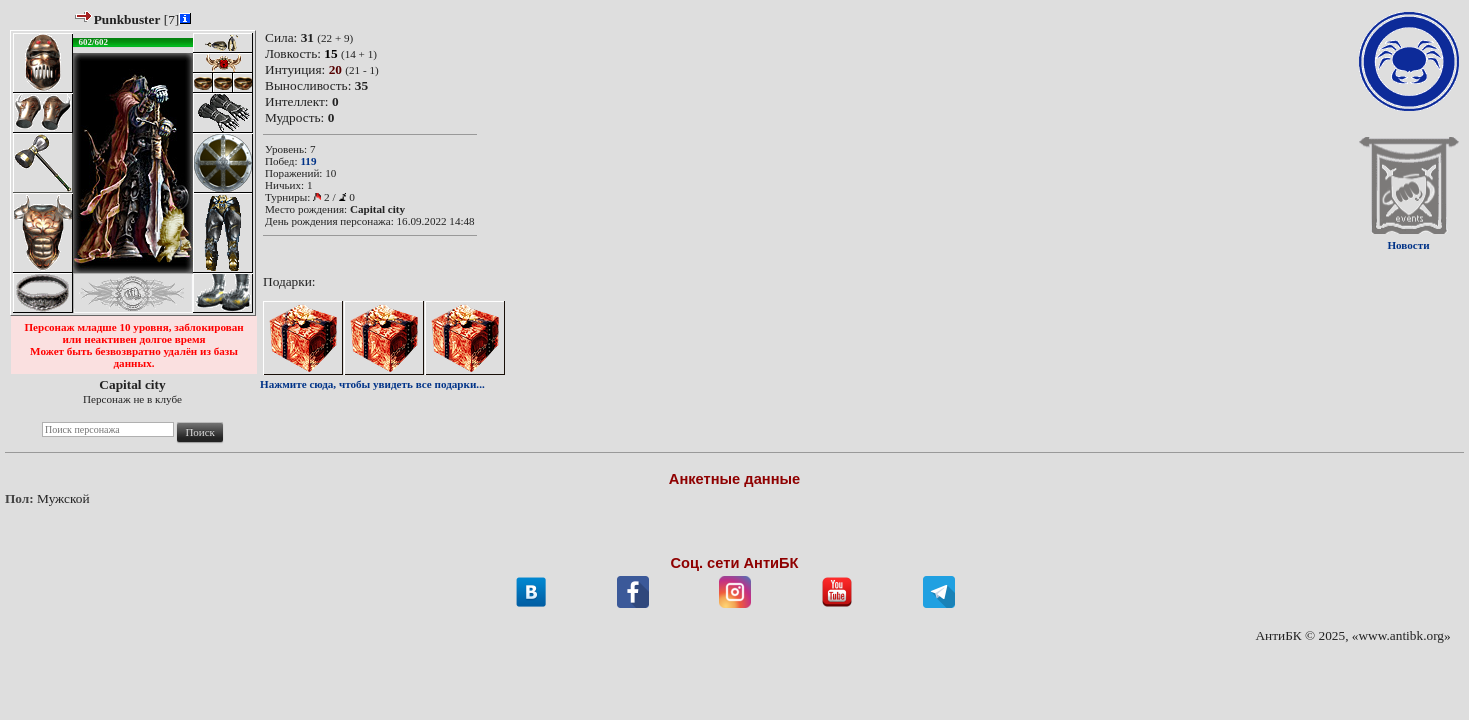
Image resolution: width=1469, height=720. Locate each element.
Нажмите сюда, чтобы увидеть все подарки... (372, 384)
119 (308, 161)
